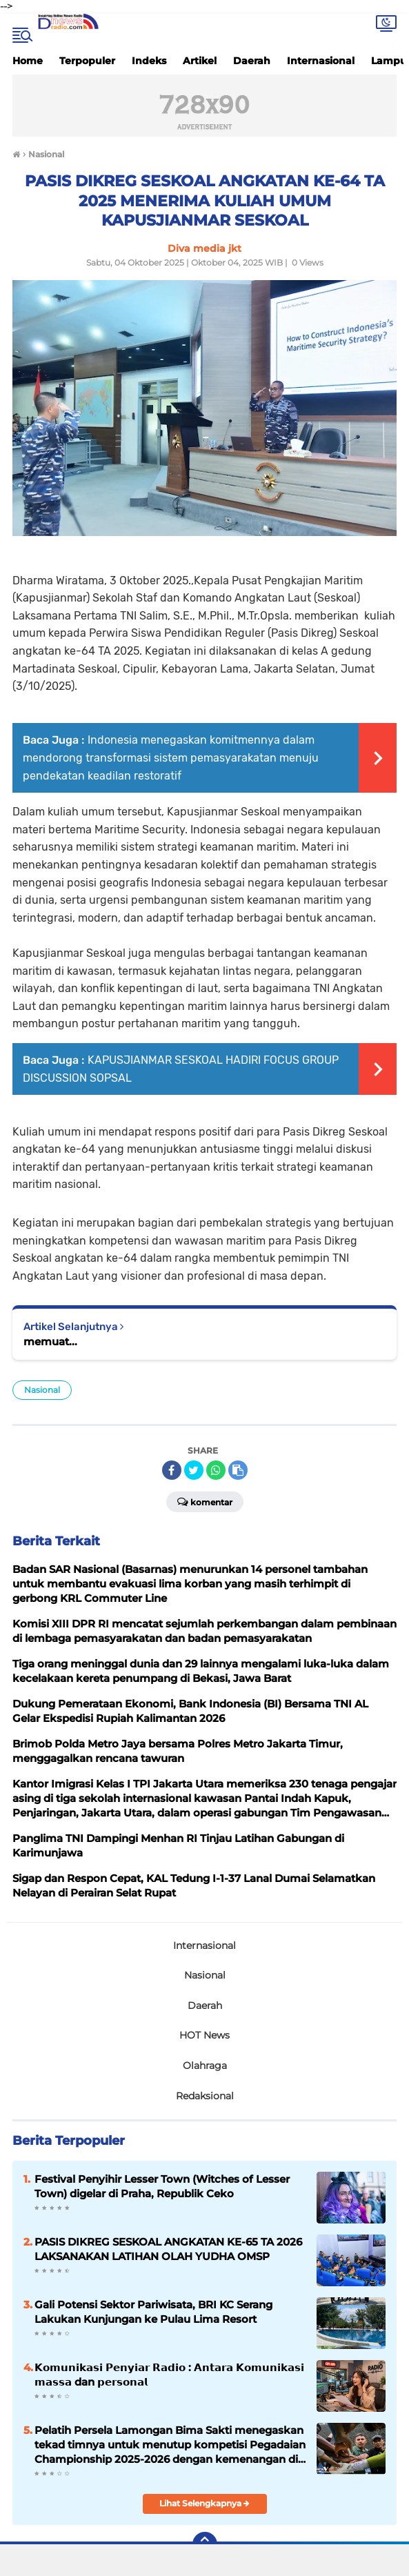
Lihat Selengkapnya (204, 2503)
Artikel (200, 61)
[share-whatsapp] (216, 1470)
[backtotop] (204, 2544)
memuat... (50, 1341)
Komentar (204, 1501)
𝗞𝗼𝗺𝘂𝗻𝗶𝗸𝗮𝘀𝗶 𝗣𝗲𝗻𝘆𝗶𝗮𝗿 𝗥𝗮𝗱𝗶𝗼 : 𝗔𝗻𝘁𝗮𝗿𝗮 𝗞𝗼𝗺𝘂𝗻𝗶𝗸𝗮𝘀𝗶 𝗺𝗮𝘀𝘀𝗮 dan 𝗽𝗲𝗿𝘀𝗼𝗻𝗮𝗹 (169, 2374)
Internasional (321, 61)
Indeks (149, 61)
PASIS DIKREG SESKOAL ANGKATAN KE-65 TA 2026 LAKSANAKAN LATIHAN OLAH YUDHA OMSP (168, 2249)
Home (27, 61)
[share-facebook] (171, 1470)
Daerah (251, 61)
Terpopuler (87, 61)
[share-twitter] (193, 1470)
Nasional (42, 1390)
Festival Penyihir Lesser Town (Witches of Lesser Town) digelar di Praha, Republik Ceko (162, 2186)
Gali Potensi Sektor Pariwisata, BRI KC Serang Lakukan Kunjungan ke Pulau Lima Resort (153, 2312)
